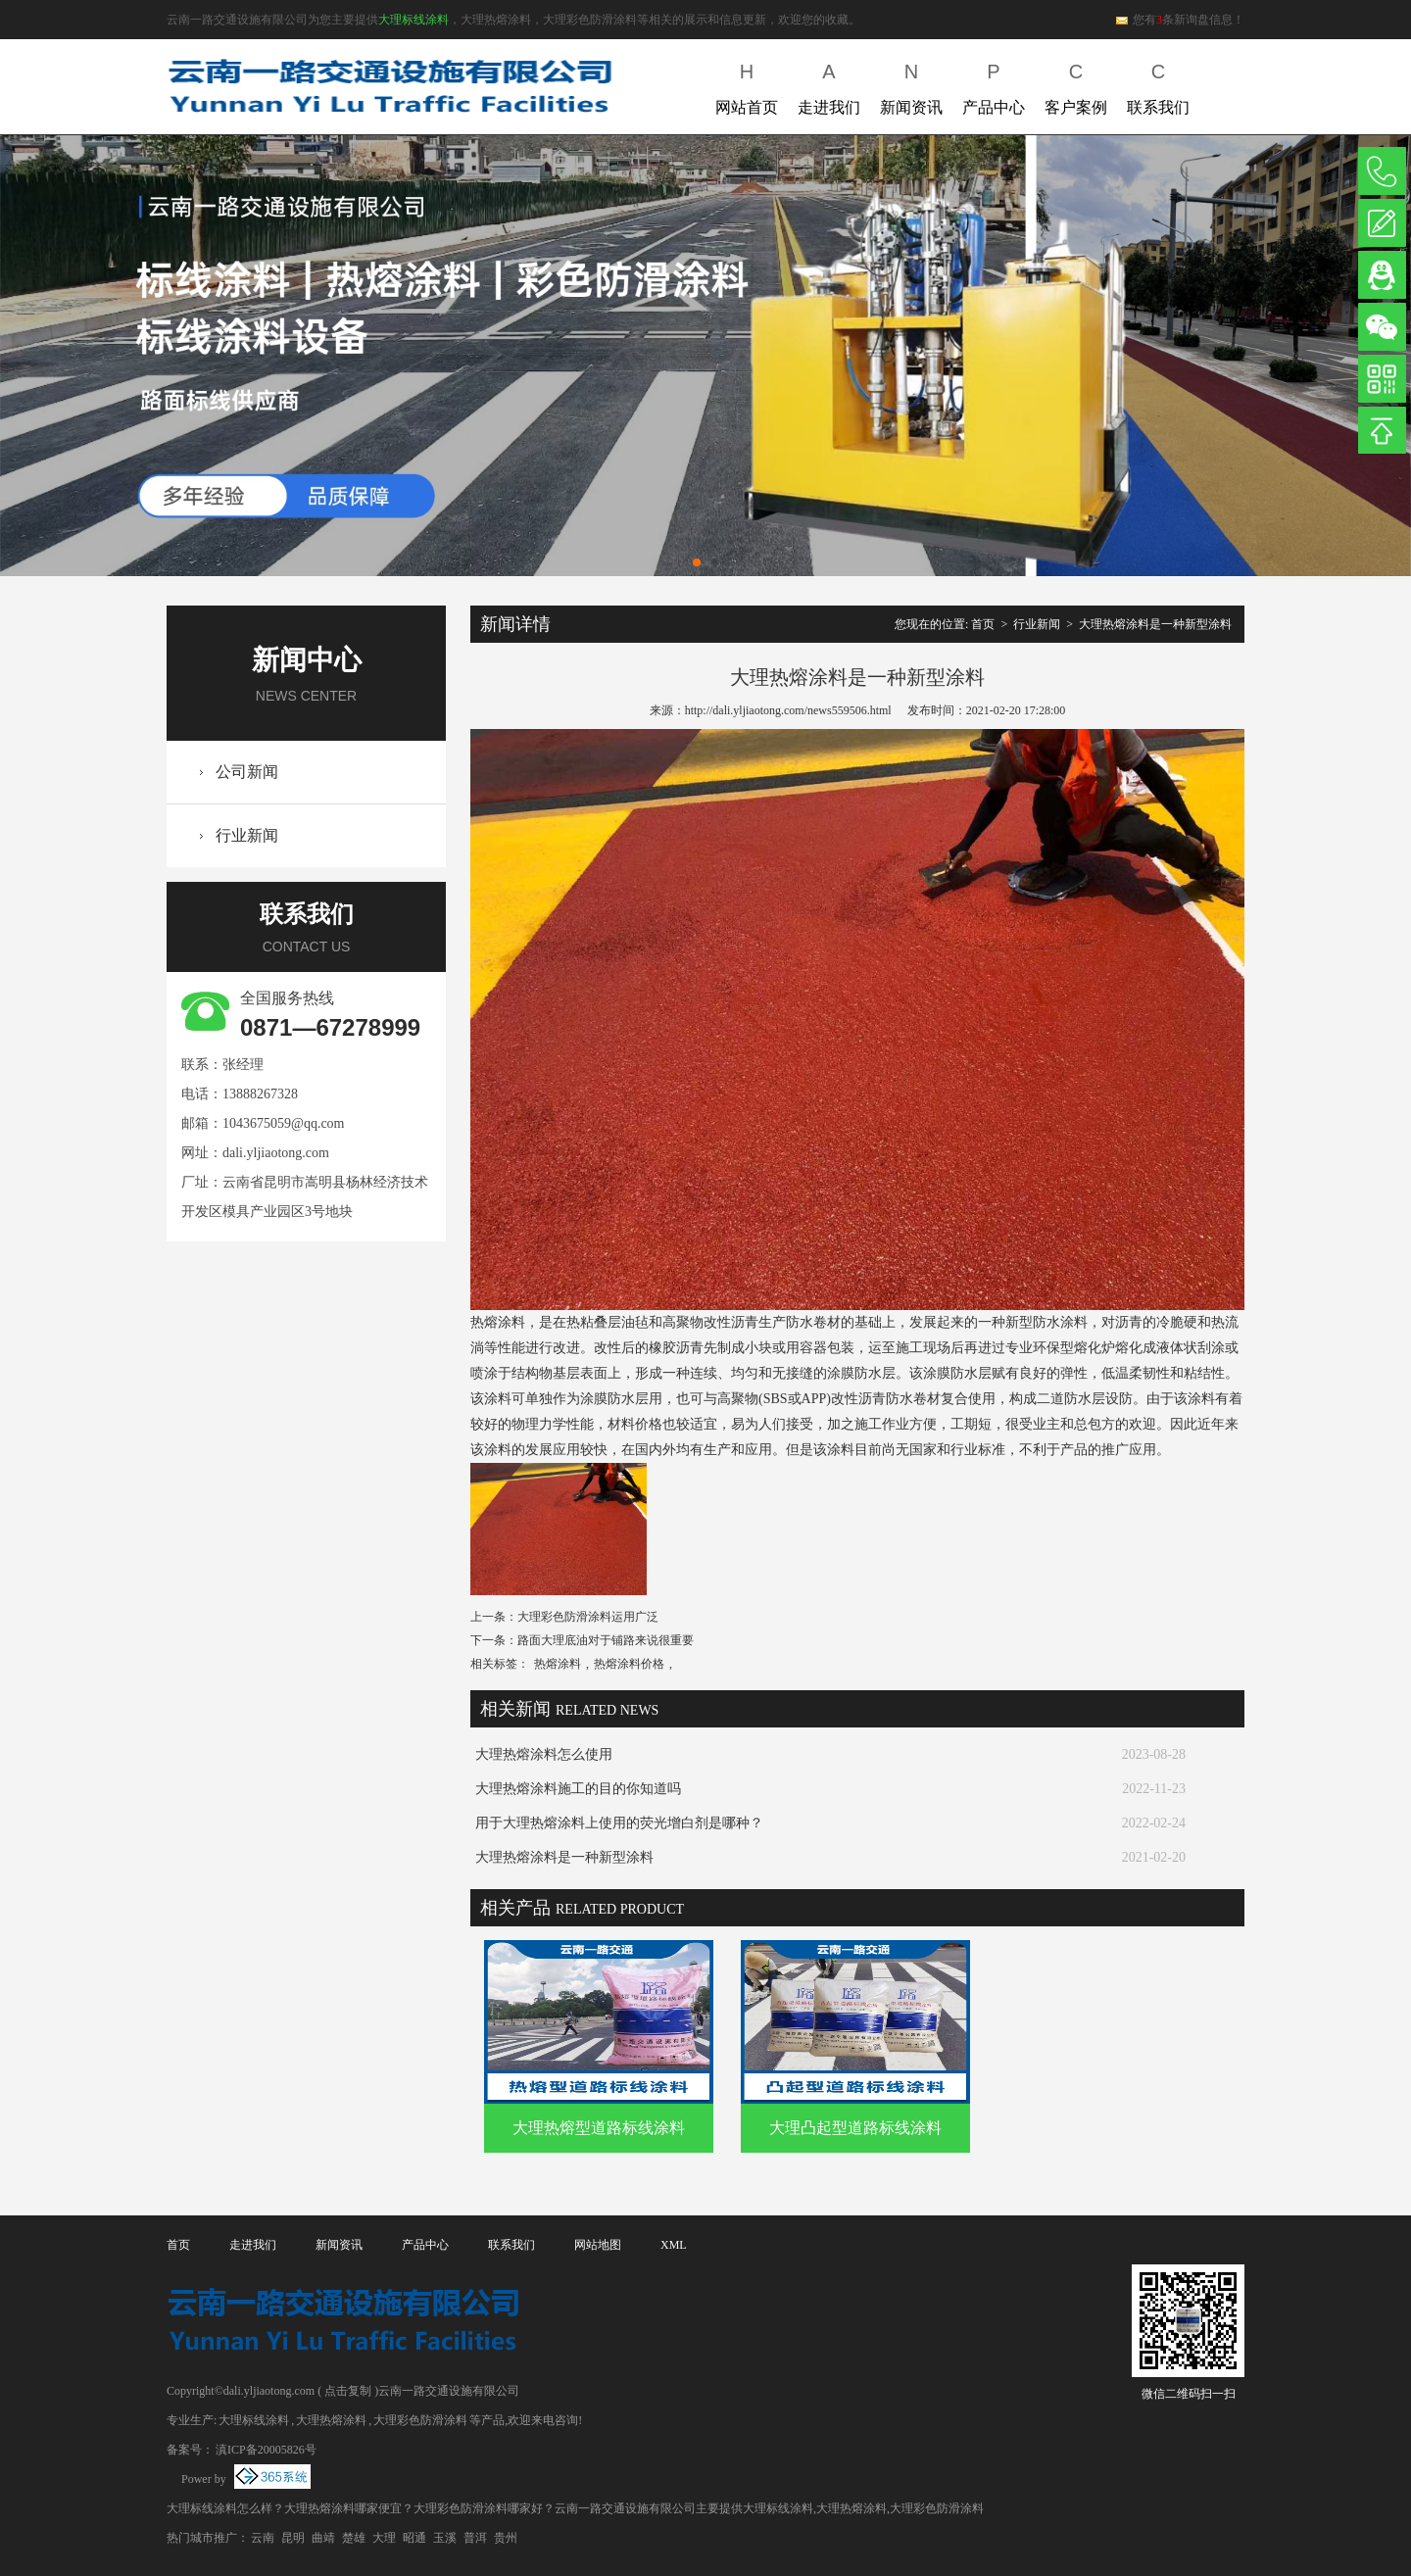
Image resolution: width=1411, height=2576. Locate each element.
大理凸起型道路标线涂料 (855, 2127)
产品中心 (993, 85)
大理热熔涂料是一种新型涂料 (1155, 624)
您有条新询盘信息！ (1179, 19)
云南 (262, 2538)
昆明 (293, 2538)
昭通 (414, 2538)
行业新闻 (247, 835)
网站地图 (597, 2245)
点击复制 (347, 2391)
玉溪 (445, 2538)
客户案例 (1076, 85)
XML (673, 2245)
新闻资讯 (911, 85)
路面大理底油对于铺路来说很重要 (605, 1640)
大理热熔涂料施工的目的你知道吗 (578, 1788)
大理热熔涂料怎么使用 (543, 1754)
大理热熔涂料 (331, 2420)
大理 (384, 2538)
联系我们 (1158, 85)
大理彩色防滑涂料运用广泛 (587, 1617)
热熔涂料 (557, 1664)
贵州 (505, 2538)
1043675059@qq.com (283, 1123)
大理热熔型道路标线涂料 (598, 2127)
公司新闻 (247, 771)
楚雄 (353, 2538)
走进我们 (829, 85)
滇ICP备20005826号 (266, 2449)
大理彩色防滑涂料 (420, 2420)
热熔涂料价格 (629, 1664)
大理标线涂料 (413, 19)
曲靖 (323, 2538)
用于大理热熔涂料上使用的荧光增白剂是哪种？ (619, 1823)
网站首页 (746, 85)
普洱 (475, 2538)
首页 (983, 624)
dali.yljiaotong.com (275, 1152)
